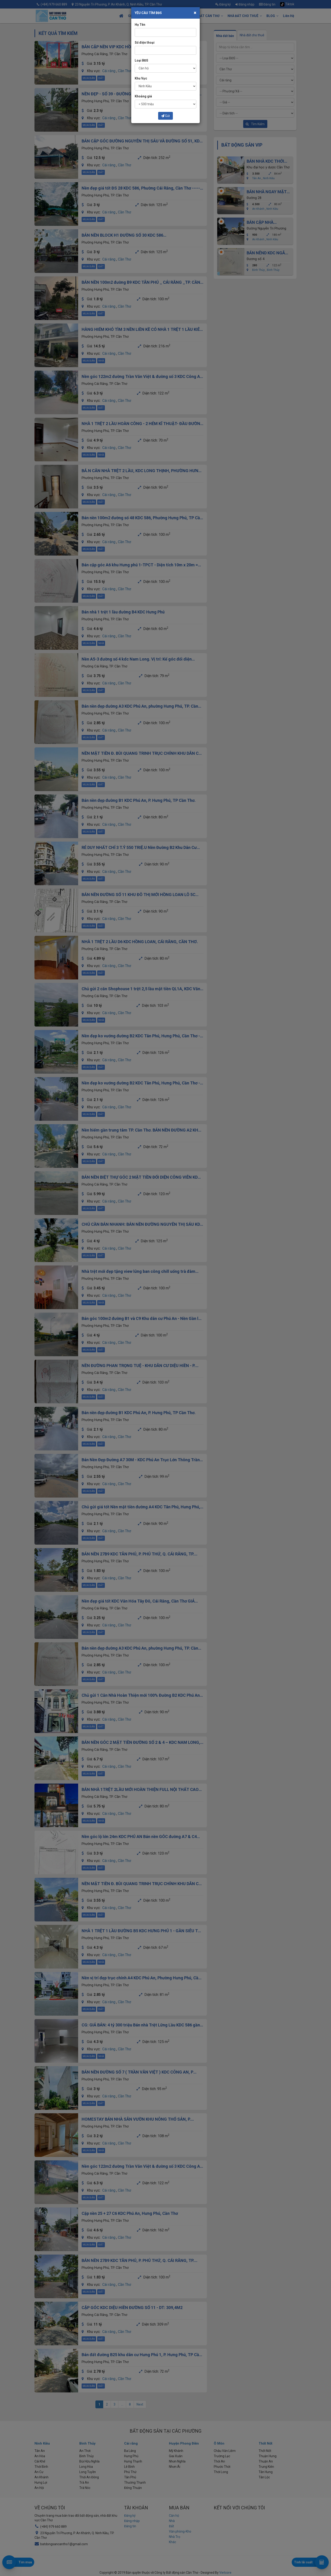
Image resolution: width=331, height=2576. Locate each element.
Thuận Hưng (268, 2456)
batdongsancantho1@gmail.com (64, 2544)
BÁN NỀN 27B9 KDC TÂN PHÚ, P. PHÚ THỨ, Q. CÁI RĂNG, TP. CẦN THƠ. (138, 1554)
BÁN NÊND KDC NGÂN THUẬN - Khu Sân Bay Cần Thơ (267, 252)
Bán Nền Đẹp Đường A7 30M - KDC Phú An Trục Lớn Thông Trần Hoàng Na (141, 1459)
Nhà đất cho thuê (252, 35)
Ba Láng (130, 2451)
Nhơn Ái (174, 2466)
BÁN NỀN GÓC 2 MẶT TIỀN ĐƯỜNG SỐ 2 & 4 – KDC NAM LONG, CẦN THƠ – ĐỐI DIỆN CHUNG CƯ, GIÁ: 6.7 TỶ (141, 1742)
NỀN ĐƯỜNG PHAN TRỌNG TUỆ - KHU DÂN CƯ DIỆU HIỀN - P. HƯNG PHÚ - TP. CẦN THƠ (138, 1365)
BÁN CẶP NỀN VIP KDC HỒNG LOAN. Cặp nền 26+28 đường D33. (141, 46)
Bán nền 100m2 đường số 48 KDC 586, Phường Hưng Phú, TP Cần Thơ (142, 517)
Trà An (84, 2482)
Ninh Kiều (269, 178)
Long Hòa (86, 2466)
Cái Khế (39, 2461)
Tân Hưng (266, 2472)
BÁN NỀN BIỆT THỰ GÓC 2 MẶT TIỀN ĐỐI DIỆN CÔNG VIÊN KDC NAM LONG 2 (141, 1177)
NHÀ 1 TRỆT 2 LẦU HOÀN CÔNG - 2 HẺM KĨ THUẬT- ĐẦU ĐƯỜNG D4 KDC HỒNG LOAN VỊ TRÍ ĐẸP (142, 423)
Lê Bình (129, 2466)
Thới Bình (41, 2466)
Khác (172, 2542)
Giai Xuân (176, 2456)
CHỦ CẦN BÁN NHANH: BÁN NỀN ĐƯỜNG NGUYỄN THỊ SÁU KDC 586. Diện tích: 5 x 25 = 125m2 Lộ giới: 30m (142, 1224)
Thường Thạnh (135, 2482)
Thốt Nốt (265, 2443)
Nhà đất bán (225, 36)
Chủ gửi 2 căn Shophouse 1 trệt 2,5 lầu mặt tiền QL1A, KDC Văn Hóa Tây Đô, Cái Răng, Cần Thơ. (141, 988)
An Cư (38, 2472)
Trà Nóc (84, 2488)
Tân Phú (130, 2477)
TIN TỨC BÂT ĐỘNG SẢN (167, 16)
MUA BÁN (89, 78)
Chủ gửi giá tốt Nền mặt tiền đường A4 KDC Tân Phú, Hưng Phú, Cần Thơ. (141, 1506)
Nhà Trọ (174, 2537)
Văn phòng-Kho (180, 2531)
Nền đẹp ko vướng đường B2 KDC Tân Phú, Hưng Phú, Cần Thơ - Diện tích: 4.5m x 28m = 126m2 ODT (141, 1035)
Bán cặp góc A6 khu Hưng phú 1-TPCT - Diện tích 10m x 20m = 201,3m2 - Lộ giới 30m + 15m (140, 564)
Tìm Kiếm (255, 124)
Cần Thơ (124, 71)
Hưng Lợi (40, 2482)
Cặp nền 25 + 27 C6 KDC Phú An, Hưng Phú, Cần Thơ (130, 2213)
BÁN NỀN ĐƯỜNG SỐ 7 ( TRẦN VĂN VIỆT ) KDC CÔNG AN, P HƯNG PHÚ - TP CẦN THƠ (137, 2072)
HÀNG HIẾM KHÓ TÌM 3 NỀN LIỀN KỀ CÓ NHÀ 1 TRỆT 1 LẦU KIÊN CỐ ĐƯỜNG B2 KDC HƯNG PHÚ (142, 329)
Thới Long (221, 2472)
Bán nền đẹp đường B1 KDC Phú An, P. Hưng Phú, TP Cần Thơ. (139, 800)
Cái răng (109, 71)
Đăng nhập (244, 4)
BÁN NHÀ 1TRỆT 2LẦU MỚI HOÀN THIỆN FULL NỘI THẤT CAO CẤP (140, 1789)
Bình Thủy (258, 270)
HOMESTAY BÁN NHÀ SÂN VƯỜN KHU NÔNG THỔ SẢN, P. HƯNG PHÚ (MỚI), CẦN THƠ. (136, 2119)
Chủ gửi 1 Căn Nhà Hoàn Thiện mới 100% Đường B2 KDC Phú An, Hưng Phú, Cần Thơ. (141, 1695)
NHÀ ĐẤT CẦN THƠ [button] (207, 16)
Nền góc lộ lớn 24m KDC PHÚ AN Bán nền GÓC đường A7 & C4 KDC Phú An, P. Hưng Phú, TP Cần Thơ (139, 1836)
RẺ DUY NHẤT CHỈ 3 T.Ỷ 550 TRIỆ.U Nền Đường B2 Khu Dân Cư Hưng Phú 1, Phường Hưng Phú (139, 847)
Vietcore (225, 2572)
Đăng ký (223, 4)
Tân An (257, 178)
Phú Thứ (130, 2472)
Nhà (101, 360)
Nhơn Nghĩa (177, 2461)
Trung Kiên (266, 2466)
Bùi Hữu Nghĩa (89, 2461)
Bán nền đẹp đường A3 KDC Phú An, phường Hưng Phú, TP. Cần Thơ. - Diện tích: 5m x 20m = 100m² (140, 706)
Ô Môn (219, 2443)
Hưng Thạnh (133, 2461)
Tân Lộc (264, 2477)
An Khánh (258, 208)
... (122, 2404)
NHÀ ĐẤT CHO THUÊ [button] (245, 16)
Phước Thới (222, 2466)
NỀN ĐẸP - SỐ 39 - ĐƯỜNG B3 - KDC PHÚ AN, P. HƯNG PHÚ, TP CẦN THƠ (140, 93)
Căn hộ (174, 2515)
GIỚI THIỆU (136, 16)
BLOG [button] (272, 16)
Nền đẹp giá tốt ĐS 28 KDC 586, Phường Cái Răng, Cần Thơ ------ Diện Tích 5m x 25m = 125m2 (142, 188)
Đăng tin (267, 4)
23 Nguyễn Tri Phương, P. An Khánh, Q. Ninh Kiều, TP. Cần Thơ (117, 4)
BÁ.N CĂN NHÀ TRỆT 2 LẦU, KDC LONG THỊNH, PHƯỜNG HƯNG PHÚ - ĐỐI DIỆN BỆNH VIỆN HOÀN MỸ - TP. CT (141, 470)
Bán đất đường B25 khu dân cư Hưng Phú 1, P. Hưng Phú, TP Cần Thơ (141, 2354)
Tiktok (287, 4)
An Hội (39, 2488)
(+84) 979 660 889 (52, 4)
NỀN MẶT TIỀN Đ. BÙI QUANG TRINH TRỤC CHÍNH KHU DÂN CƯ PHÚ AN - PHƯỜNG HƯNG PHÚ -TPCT (142, 753)
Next (140, 2404)
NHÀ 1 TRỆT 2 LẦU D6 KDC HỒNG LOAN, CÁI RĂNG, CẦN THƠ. (140, 941)
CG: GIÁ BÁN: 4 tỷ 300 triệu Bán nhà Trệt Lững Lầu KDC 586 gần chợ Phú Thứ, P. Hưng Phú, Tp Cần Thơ (141, 2025)
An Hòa (39, 2456)
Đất (101, 78)
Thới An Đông (89, 2477)
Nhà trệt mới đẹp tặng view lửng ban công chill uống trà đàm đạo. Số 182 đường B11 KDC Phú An (138, 1271)
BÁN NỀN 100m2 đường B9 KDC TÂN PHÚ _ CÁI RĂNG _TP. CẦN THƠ (141, 282)
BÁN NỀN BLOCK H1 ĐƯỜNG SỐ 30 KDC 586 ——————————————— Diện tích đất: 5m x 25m (128, 235)
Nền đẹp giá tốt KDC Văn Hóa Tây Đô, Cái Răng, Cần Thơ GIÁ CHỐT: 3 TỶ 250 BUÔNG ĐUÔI (138, 1601)
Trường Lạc (222, 2456)
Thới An (219, 2461)
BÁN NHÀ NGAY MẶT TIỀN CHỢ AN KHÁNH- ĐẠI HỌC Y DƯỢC (268, 191)
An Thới (85, 2451)
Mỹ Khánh (176, 2451)
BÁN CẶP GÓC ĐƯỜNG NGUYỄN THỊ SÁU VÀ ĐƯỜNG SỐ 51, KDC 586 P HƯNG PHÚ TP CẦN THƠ (142, 141)
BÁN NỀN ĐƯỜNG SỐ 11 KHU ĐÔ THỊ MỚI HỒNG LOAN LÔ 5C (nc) (138, 894)
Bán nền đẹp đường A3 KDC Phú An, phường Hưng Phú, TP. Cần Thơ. (140, 1648)
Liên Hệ (288, 16)
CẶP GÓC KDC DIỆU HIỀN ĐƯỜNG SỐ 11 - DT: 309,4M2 (132, 2307)
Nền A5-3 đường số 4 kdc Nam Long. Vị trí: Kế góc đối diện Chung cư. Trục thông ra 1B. (137, 659)
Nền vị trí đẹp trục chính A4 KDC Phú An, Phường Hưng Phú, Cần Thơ (141, 1977)
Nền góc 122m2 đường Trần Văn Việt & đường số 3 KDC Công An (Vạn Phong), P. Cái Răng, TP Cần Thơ (142, 376)
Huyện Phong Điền (184, 2443)
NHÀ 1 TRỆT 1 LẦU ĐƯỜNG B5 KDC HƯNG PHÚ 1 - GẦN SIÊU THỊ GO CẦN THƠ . (142, 1930)
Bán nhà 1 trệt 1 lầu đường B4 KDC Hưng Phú (123, 612)
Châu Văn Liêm (225, 2451)
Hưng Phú (131, 2456)
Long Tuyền (87, 2472)
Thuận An (266, 2461)
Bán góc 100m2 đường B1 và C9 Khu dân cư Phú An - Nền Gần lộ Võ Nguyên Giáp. (141, 1318)
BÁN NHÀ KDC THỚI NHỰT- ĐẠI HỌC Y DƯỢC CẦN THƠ (265, 161)
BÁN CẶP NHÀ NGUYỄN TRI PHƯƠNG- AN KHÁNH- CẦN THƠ (269, 222)
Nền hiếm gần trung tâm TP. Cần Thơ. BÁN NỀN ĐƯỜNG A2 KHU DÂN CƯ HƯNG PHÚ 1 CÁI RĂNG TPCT (141, 1130)
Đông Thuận (133, 2488)
